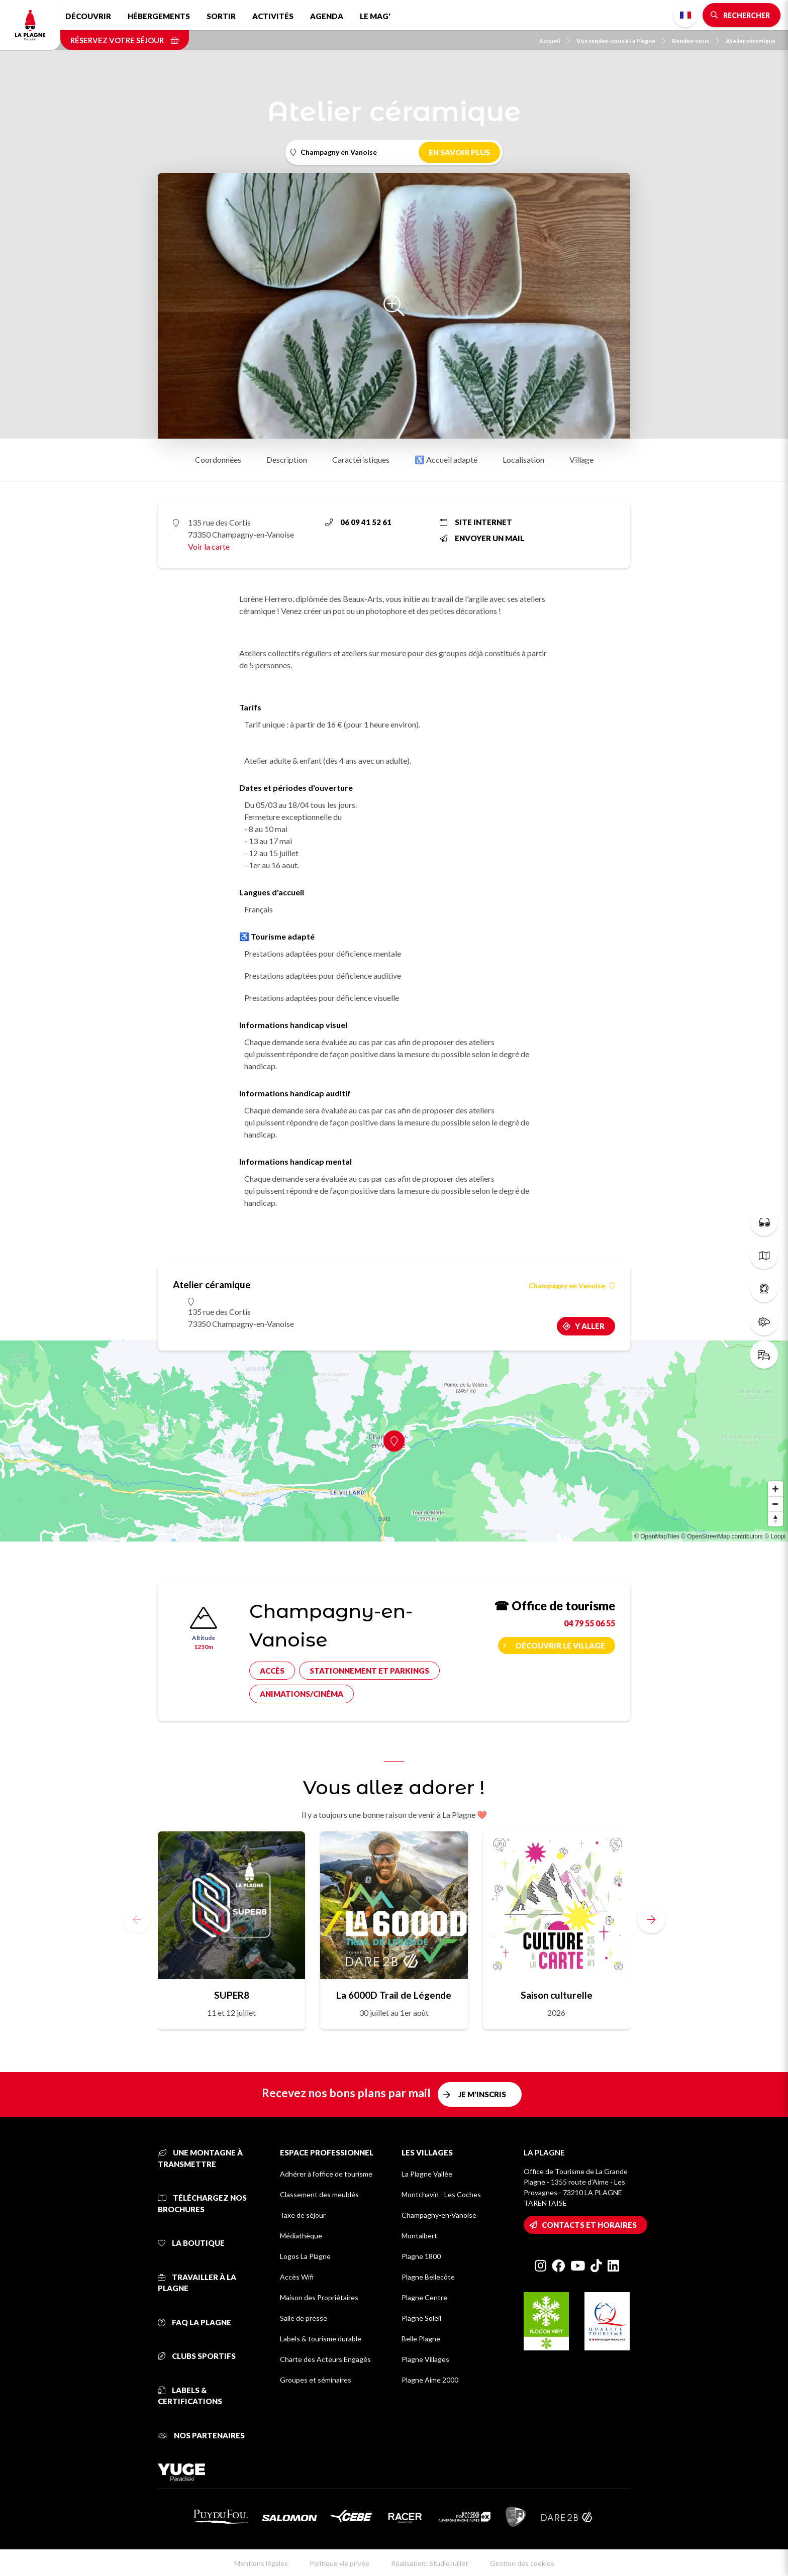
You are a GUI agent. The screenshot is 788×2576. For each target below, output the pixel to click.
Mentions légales (261, 2563)
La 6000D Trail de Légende (393, 1995)
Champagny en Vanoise (572, 1286)
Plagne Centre (424, 2297)
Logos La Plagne (305, 2256)
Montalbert (419, 2235)
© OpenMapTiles (656, 1536)
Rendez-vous (695, 41)
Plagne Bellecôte (428, 2277)
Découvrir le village (560, 1645)
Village (581, 459)
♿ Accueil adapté (446, 459)
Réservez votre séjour (124, 40)
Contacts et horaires (589, 2224)
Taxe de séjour (303, 2215)
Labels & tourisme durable (320, 2338)
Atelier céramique (750, 41)
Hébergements (159, 16)
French (685, 15)
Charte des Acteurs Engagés (325, 2359)
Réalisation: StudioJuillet (429, 2563)
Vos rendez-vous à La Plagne (620, 41)
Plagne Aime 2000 (430, 2380)
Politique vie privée (339, 2563)
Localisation (523, 459)
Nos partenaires (201, 2435)
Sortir (221, 16)
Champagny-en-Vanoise (439, 2215)
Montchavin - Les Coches (441, 2194)
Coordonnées (218, 459)
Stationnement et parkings (369, 1670)
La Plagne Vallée (427, 2174)
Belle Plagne (421, 2338)
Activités (272, 16)
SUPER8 (231, 1995)
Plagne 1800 (421, 2256)
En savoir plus (459, 152)
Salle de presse (303, 2318)
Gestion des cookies (522, 2563)
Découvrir (88, 16)
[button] (651, 1919)
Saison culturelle (557, 1995)
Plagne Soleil (421, 2318)
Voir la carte (209, 546)
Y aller (590, 1325)
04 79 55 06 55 (589, 1623)
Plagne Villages (425, 2359)
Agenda (326, 16)
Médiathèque (301, 2235)
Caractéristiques (360, 459)
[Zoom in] (775, 1488)
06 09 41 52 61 (358, 522)
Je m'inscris (482, 2094)
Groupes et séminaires (315, 2380)
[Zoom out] (775, 1503)
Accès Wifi (297, 2277)
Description (286, 459)
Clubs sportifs (197, 2355)
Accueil (554, 41)
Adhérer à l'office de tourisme (326, 2174)
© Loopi (774, 1536)
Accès (272, 1670)
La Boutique (191, 2242)
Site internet (476, 522)
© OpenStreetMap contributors (722, 1536)
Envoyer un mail (482, 538)
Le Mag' (375, 16)
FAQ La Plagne (194, 2322)
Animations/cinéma (301, 1693)
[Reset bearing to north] (775, 1518)
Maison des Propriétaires (319, 2297)
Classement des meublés (319, 2194)
